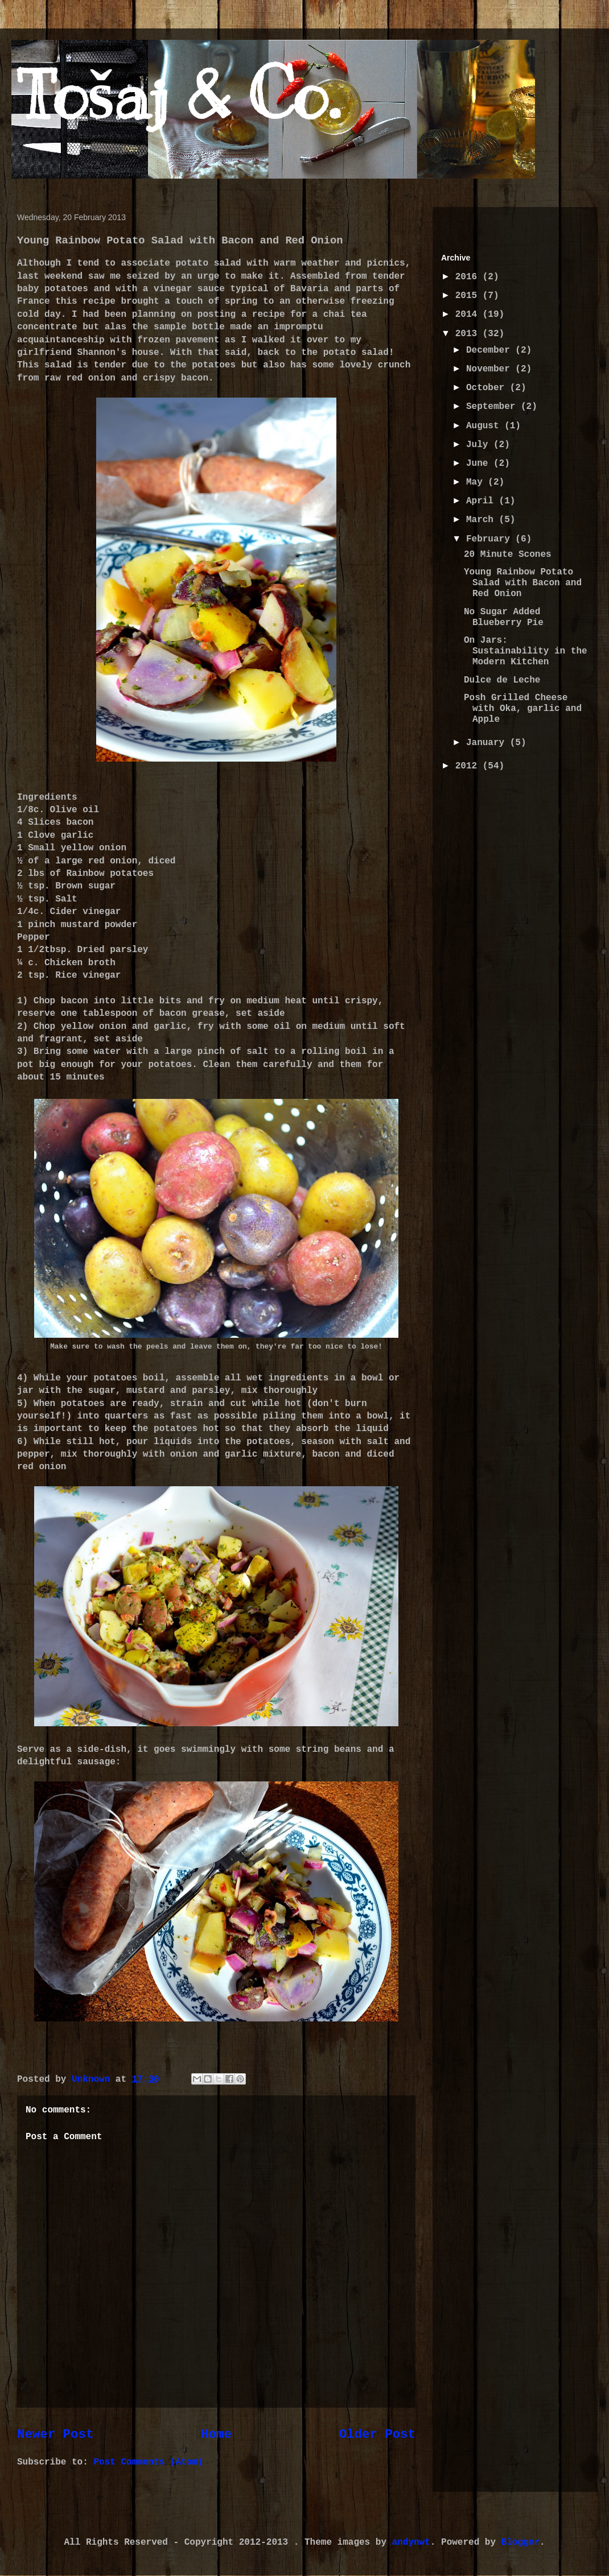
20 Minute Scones (508, 554)
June (479, 463)
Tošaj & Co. (178, 95)
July (479, 445)
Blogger (520, 2542)
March (482, 520)
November (490, 369)
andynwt (411, 2542)
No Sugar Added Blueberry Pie (504, 617)
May (477, 482)
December (490, 350)
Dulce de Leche (502, 680)
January (488, 743)
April (482, 501)
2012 (469, 766)
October (488, 388)
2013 (469, 334)
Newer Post (55, 2434)
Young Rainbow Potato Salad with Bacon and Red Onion (523, 583)
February (490, 539)
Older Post (377, 2434)
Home (216, 2434)
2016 (469, 277)
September (493, 407)
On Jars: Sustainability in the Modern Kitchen (525, 651)
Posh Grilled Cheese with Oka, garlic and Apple (523, 709)
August (485, 426)
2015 (469, 296)
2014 (469, 314)
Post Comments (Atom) (148, 2462)
